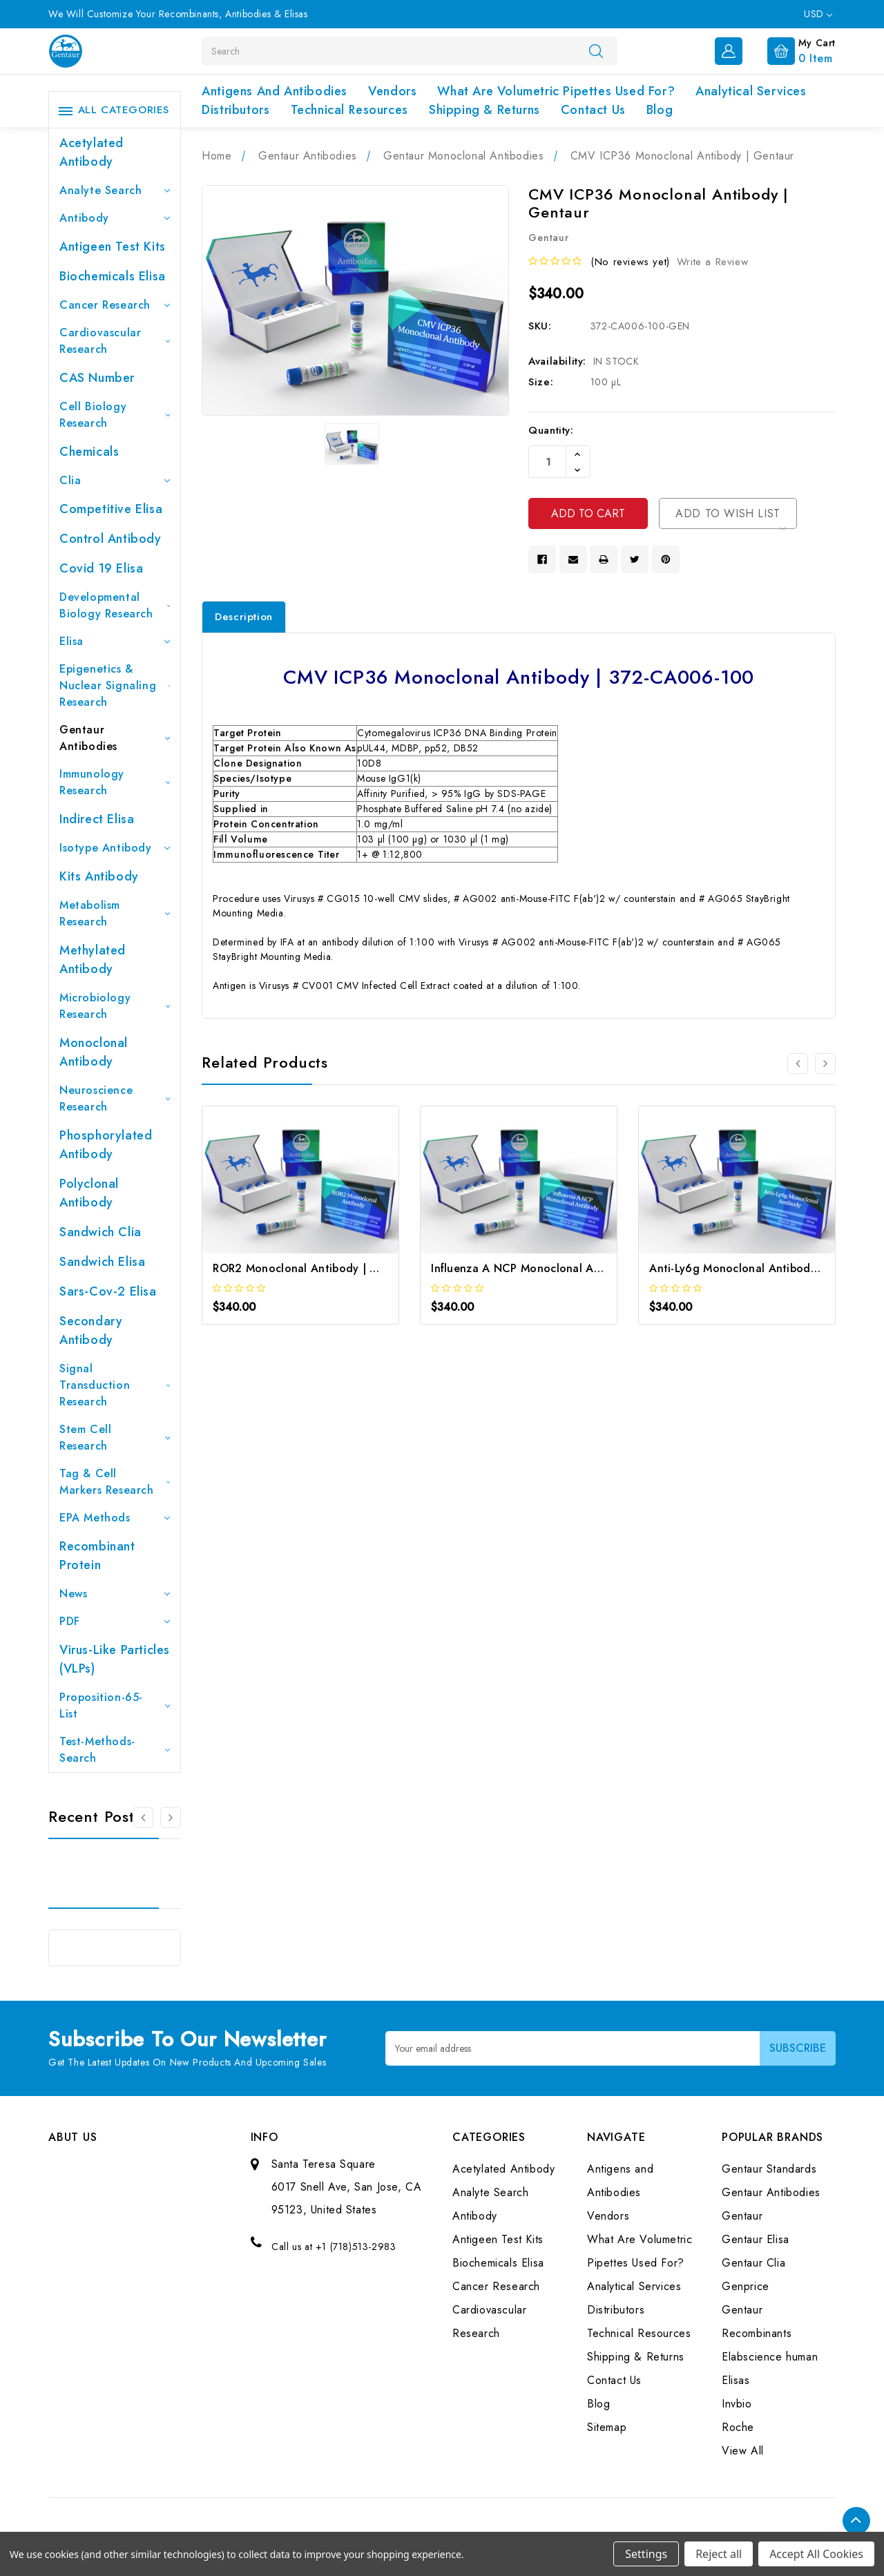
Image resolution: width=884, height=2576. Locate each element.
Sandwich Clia (100, 1232)
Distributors (235, 110)
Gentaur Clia (753, 2263)
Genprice (745, 2286)
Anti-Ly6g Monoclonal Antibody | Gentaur (760, 1268)
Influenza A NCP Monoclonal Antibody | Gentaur (560, 1268)
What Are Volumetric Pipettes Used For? (556, 91)
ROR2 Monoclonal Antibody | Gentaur (313, 1268)
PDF (114, 1621)
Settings (646, 2553)
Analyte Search (114, 190)
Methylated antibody (92, 959)
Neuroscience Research (114, 1098)
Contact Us (593, 110)
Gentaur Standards (769, 2169)
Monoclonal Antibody (93, 1052)
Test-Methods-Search (114, 1749)
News (114, 1594)
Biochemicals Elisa (112, 276)
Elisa (114, 641)
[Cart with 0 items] (790, 50)
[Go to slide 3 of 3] (143, 1817)
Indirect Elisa (96, 819)
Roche (738, 2427)
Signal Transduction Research (114, 1385)
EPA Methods (114, 1518)
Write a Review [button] (712, 261)
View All (743, 2451)
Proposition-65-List (114, 1705)
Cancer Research (114, 305)
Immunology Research (114, 782)
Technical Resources (349, 110)
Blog (659, 110)
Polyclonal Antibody (89, 1193)
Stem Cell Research (114, 1437)
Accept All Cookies (816, 2553)
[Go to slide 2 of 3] (170, 1817)
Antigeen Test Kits (112, 247)
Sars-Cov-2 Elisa (108, 1291)
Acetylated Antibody (91, 152)
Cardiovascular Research (114, 341)
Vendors (392, 91)
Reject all (718, 2553)
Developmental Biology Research (114, 605)
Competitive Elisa (110, 509)
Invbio (737, 2404)
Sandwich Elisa (102, 1262)
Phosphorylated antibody (105, 1144)
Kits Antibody (99, 876)
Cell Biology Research (114, 414)
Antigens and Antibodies (274, 91)
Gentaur (742, 2216)
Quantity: (550, 430)
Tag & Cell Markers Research (114, 1481)
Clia (114, 480)
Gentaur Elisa (755, 2239)
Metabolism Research (114, 913)
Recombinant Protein (97, 1555)
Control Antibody (110, 539)
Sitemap (606, 2427)
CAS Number (97, 378)
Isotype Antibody (114, 848)
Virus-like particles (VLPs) (114, 1659)
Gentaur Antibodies (114, 738)
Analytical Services (750, 91)
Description (244, 616)
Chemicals (89, 452)
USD (818, 14)
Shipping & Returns (484, 110)
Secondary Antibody (90, 1330)
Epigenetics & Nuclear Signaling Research (114, 685)
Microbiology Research (114, 1006)
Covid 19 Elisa (101, 568)
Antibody (114, 218)
